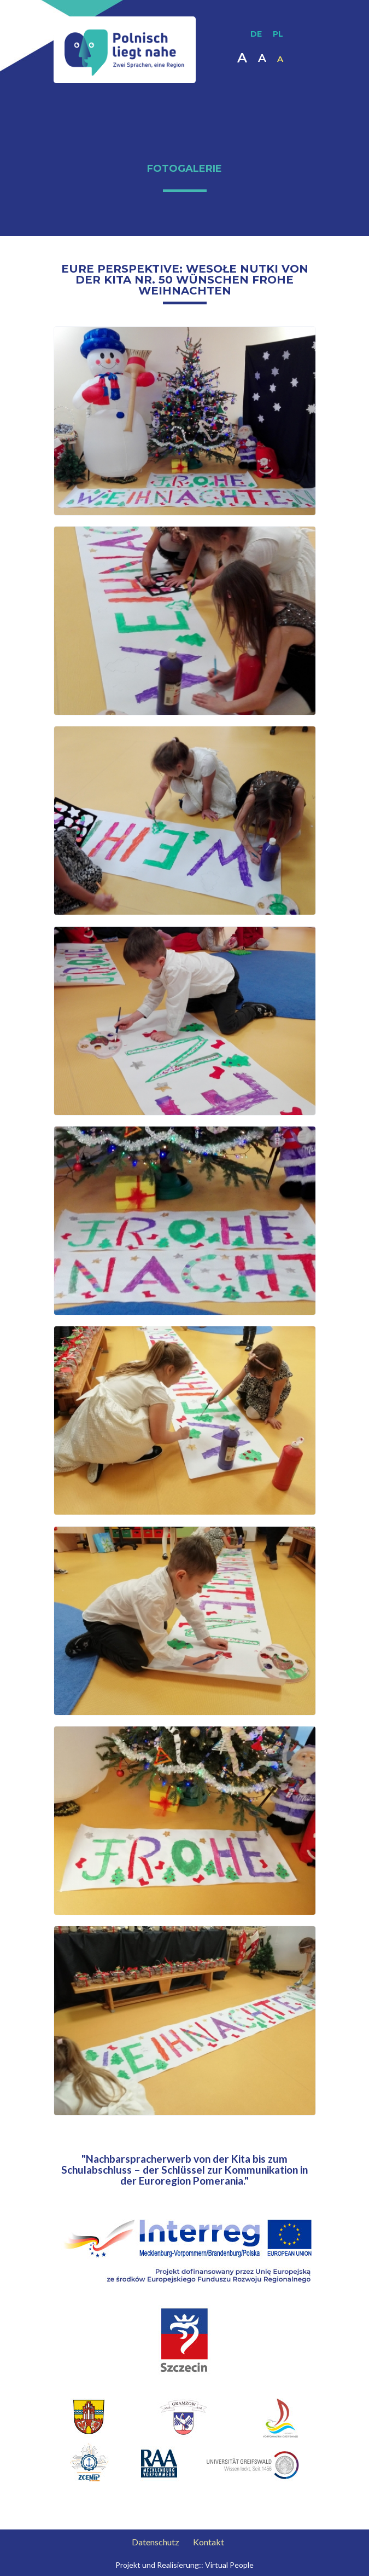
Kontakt (208, 2542)
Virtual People (229, 2564)
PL (278, 34)
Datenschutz (155, 2542)
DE (256, 34)
